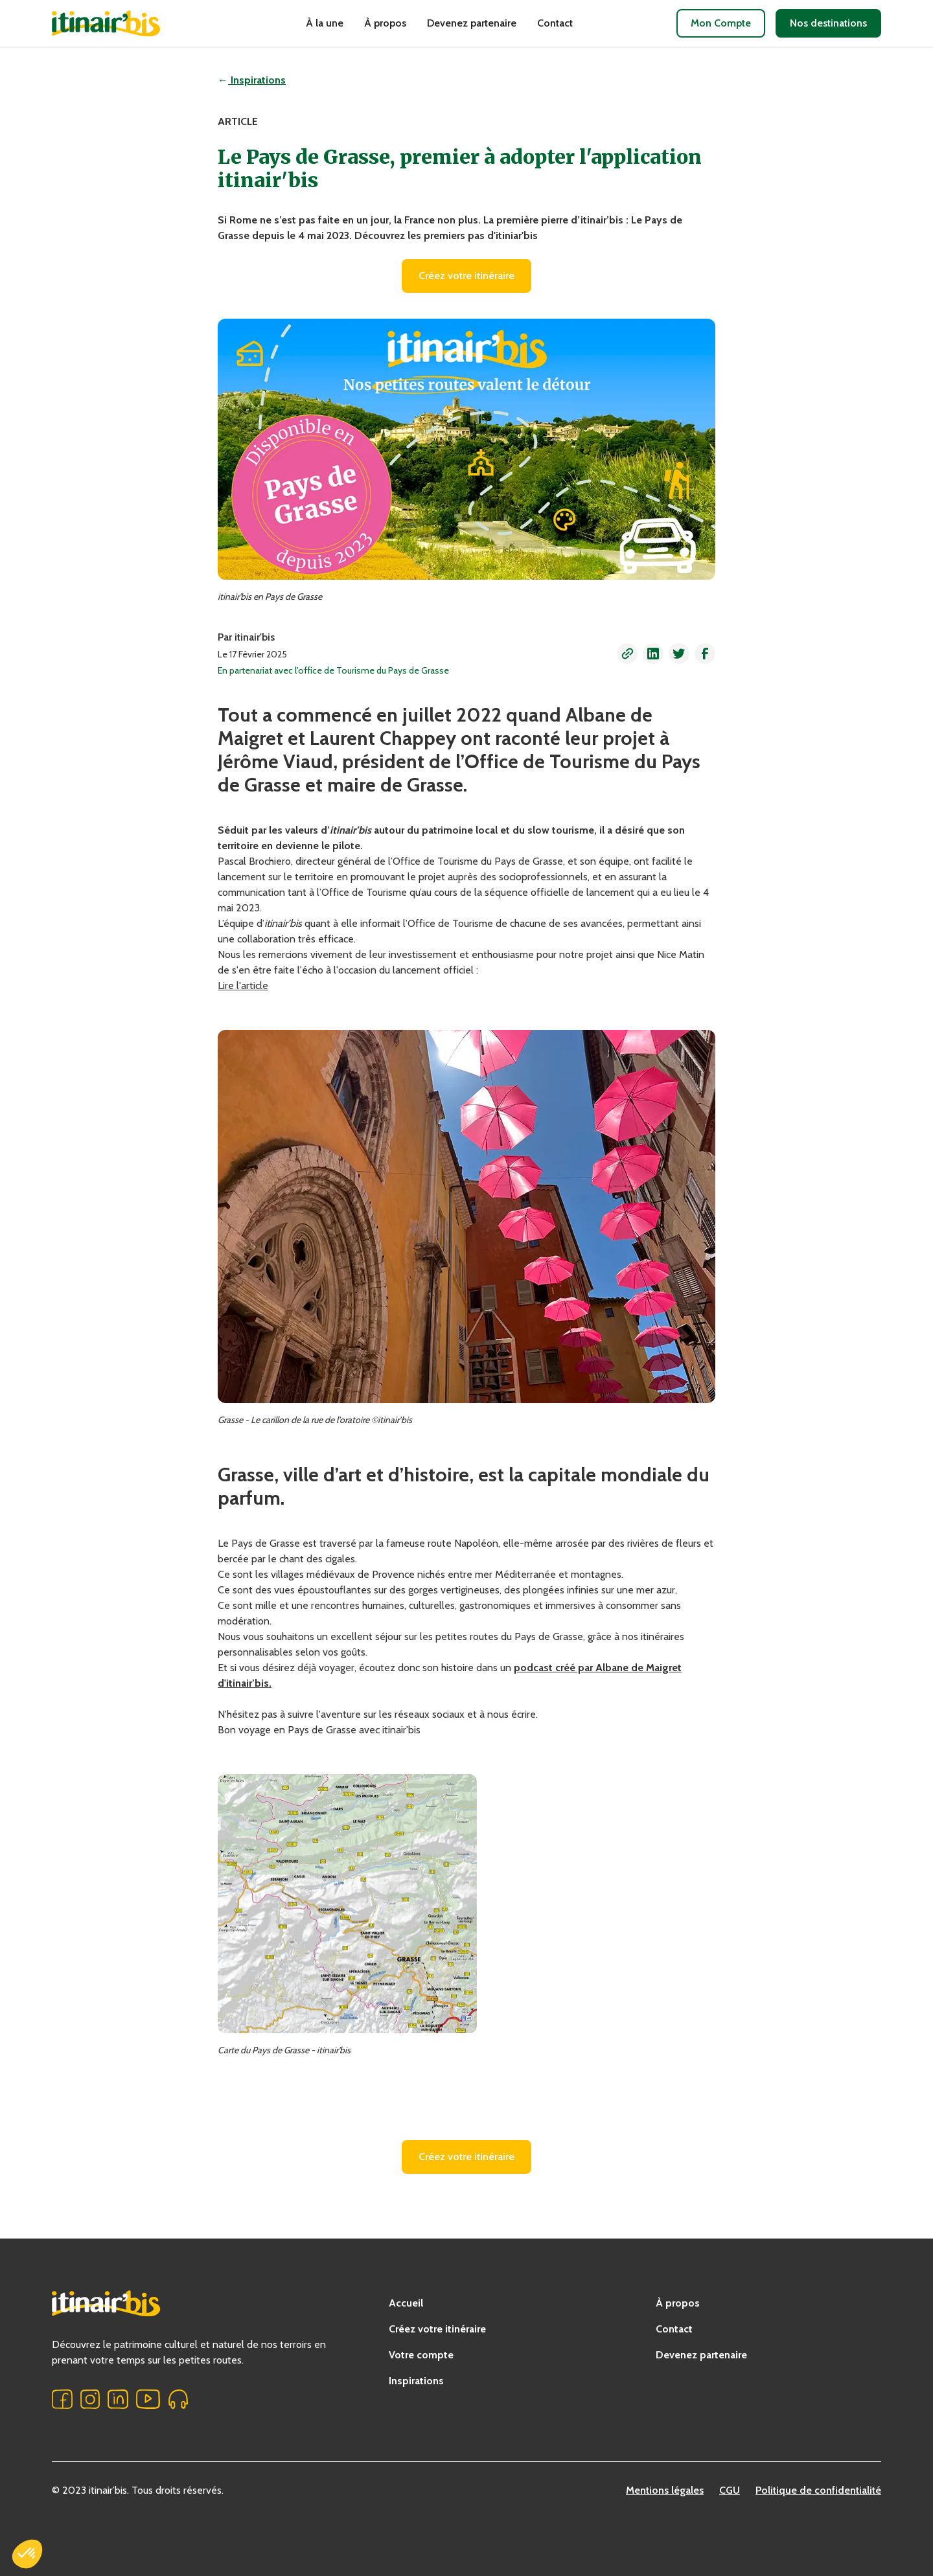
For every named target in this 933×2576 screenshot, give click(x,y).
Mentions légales (665, 2490)
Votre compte (421, 2355)
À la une (324, 23)
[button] (627, 653)
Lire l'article (243, 985)
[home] (127, 23)
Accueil (406, 2303)
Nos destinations (828, 23)
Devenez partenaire (471, 23)
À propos (385, 23)
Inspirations (416, 2381)
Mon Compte (721, 23)
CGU (729, 2490)
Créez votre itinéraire (466, 275)
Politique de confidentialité (818, 2490)
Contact (555, 23)
